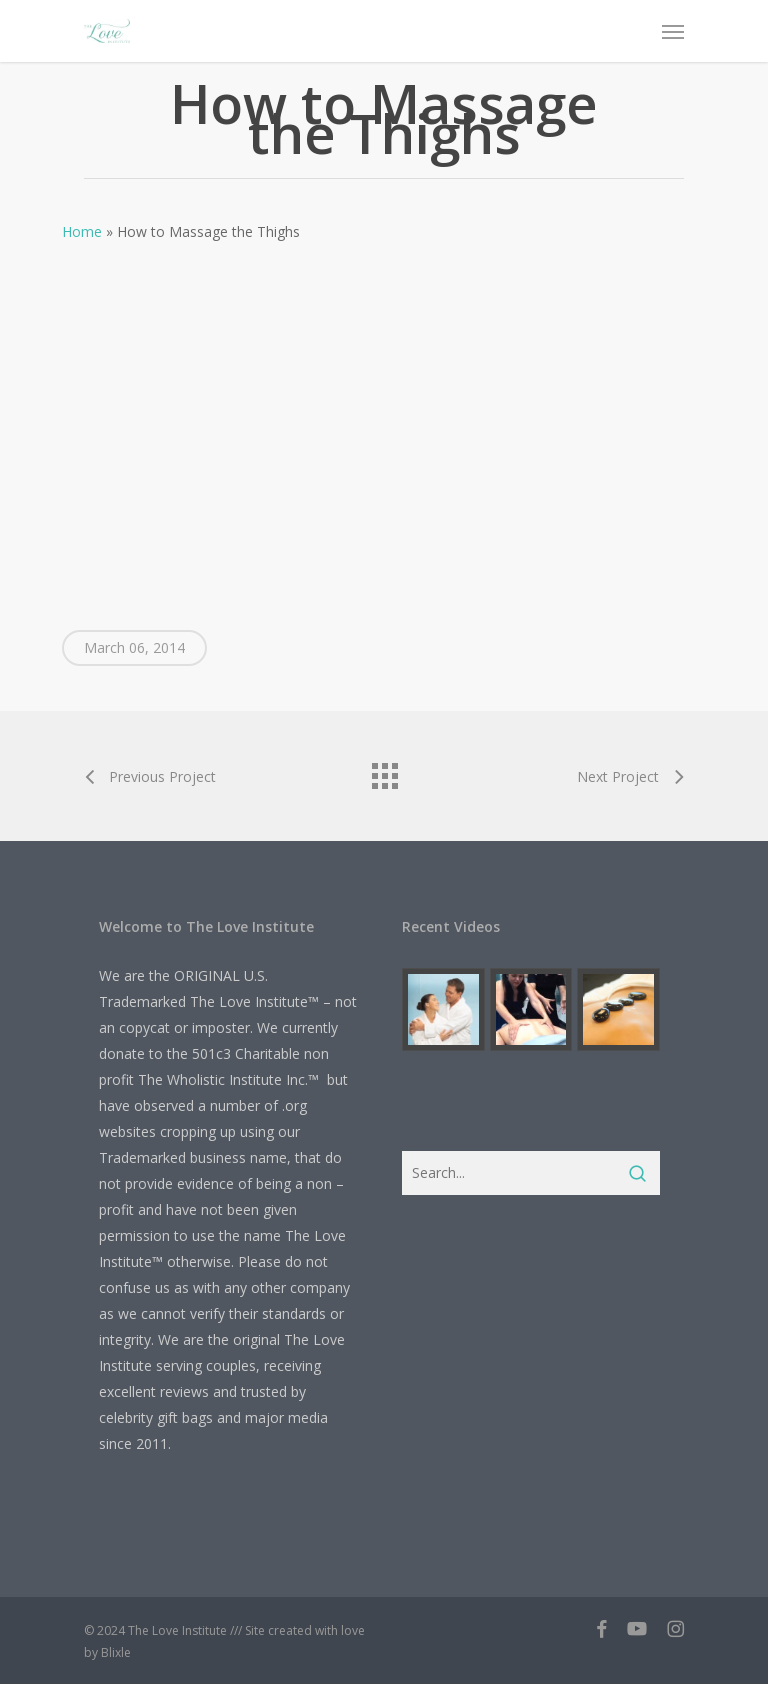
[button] (673, 31)
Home (82, 231)
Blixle (116, 1652)
